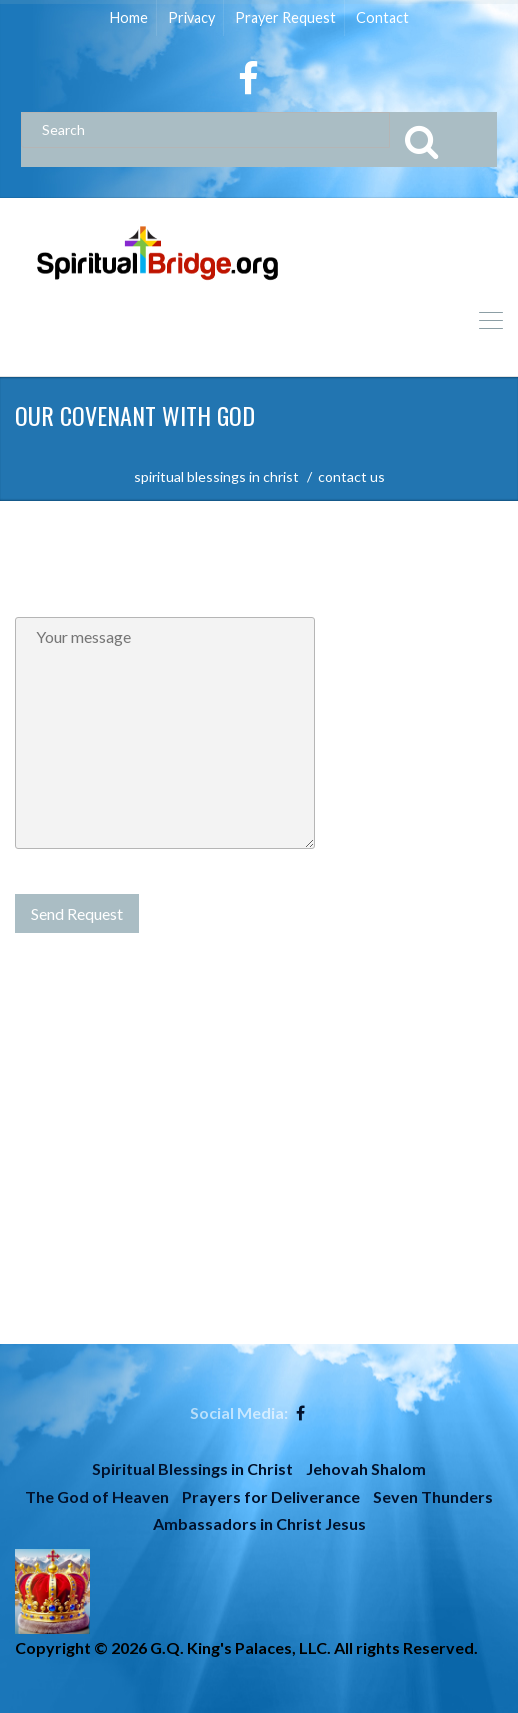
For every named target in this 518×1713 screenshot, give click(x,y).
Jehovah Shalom (366, 1468)
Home (129, 17)
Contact (382, 17)
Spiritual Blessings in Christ (192, 1468)
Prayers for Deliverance (271, 1496)
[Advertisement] (259, 1204)
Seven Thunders (433, 1496)
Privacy (191, 17)
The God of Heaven (97, 1496)
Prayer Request (285, 17)
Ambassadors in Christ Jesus (259, 1523)
